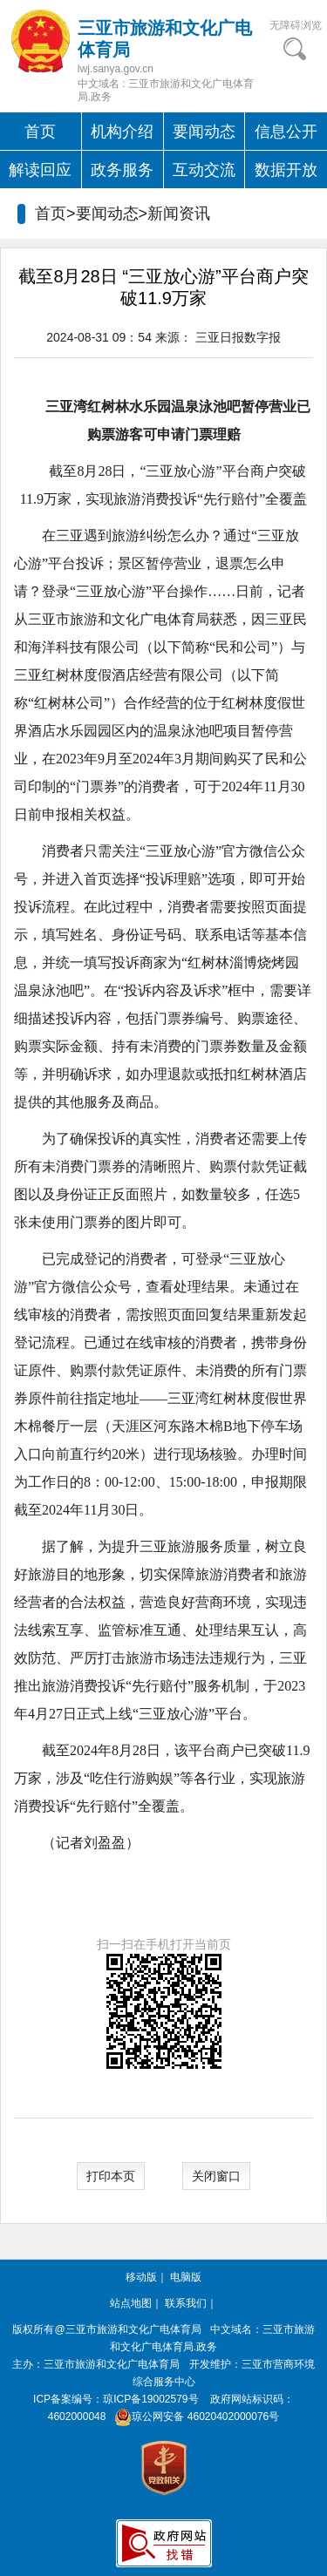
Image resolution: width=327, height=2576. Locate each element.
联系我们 (186, 2303)
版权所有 (33, 2329)
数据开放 (286, 170)
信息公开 (286, 131)
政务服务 (122, 170)
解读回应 (40, 170)
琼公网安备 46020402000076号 (194, 2416)
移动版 (141, 2277)
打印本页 (110, 2176)
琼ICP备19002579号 (150, 2399)
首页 (40, 131)
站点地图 (131, 2303)
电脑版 (185, 2277)
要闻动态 (204, 131)
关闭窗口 (216, 2176)
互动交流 (204, 170)
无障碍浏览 (295, 25)
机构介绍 (122, 131)
